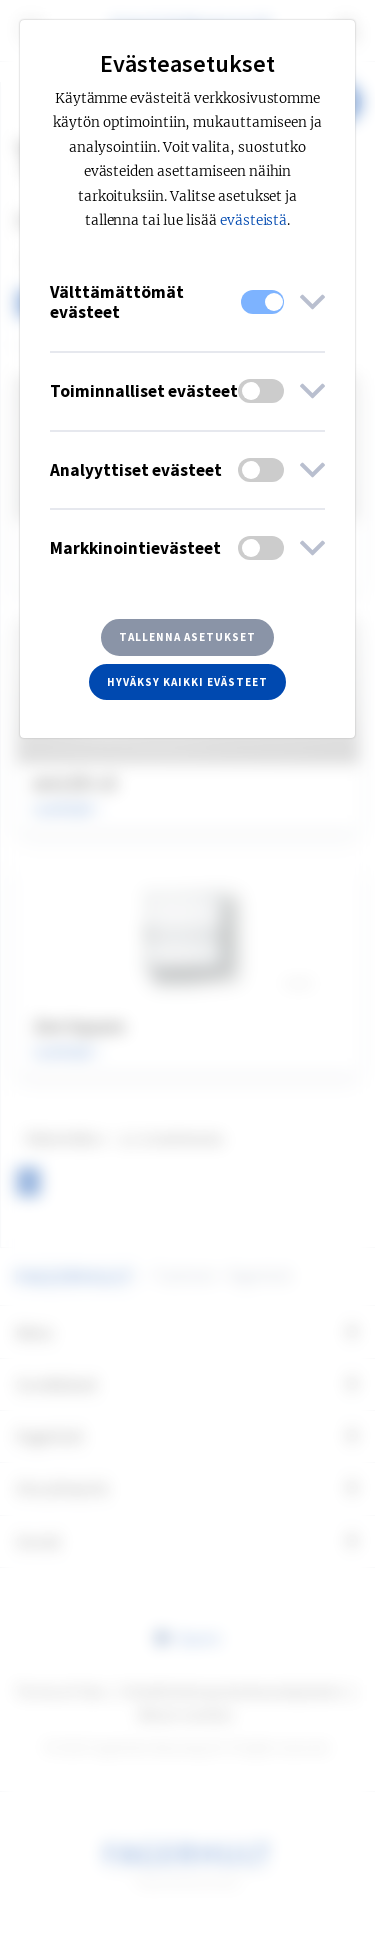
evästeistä (254, 220)
